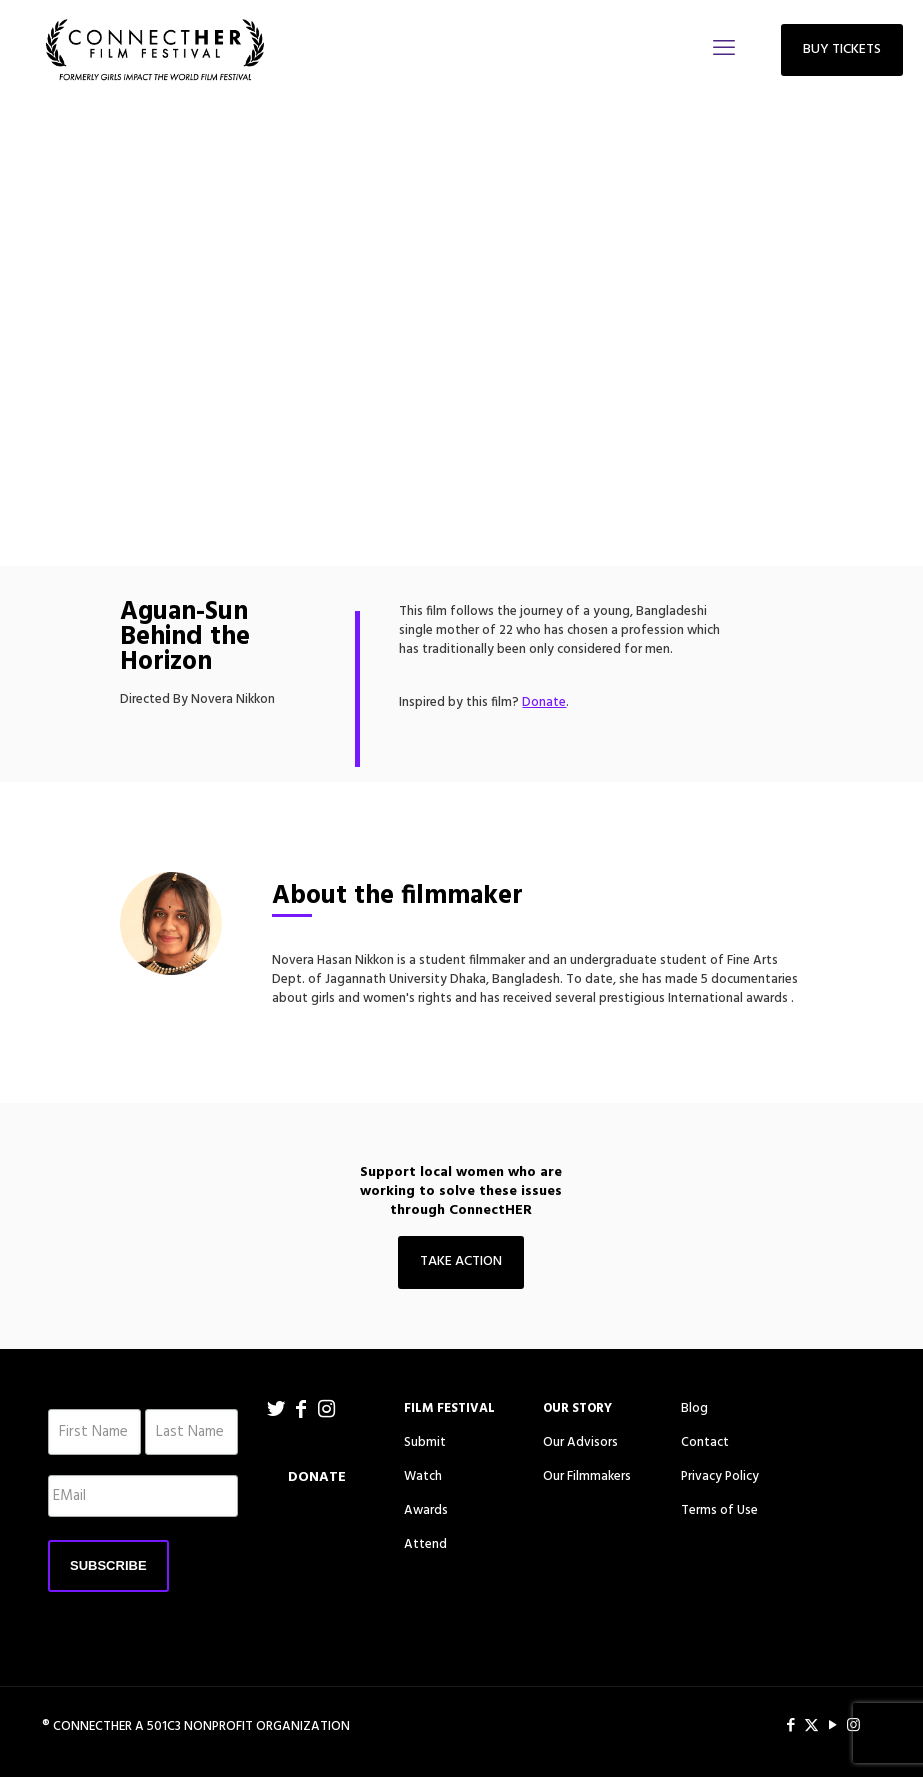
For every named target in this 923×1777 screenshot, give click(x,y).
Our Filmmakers (587, 1476)
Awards (426, 1510)
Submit (425, 1442)
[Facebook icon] (790, 1726)
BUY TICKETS (842, 49)
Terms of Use (719, 1510)
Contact (705, 1442)
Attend (425, 1544)
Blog (694, 1408)
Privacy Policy (720, 1476)
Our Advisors (580, 1442)
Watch (423, 1476)
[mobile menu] (724, 50)
